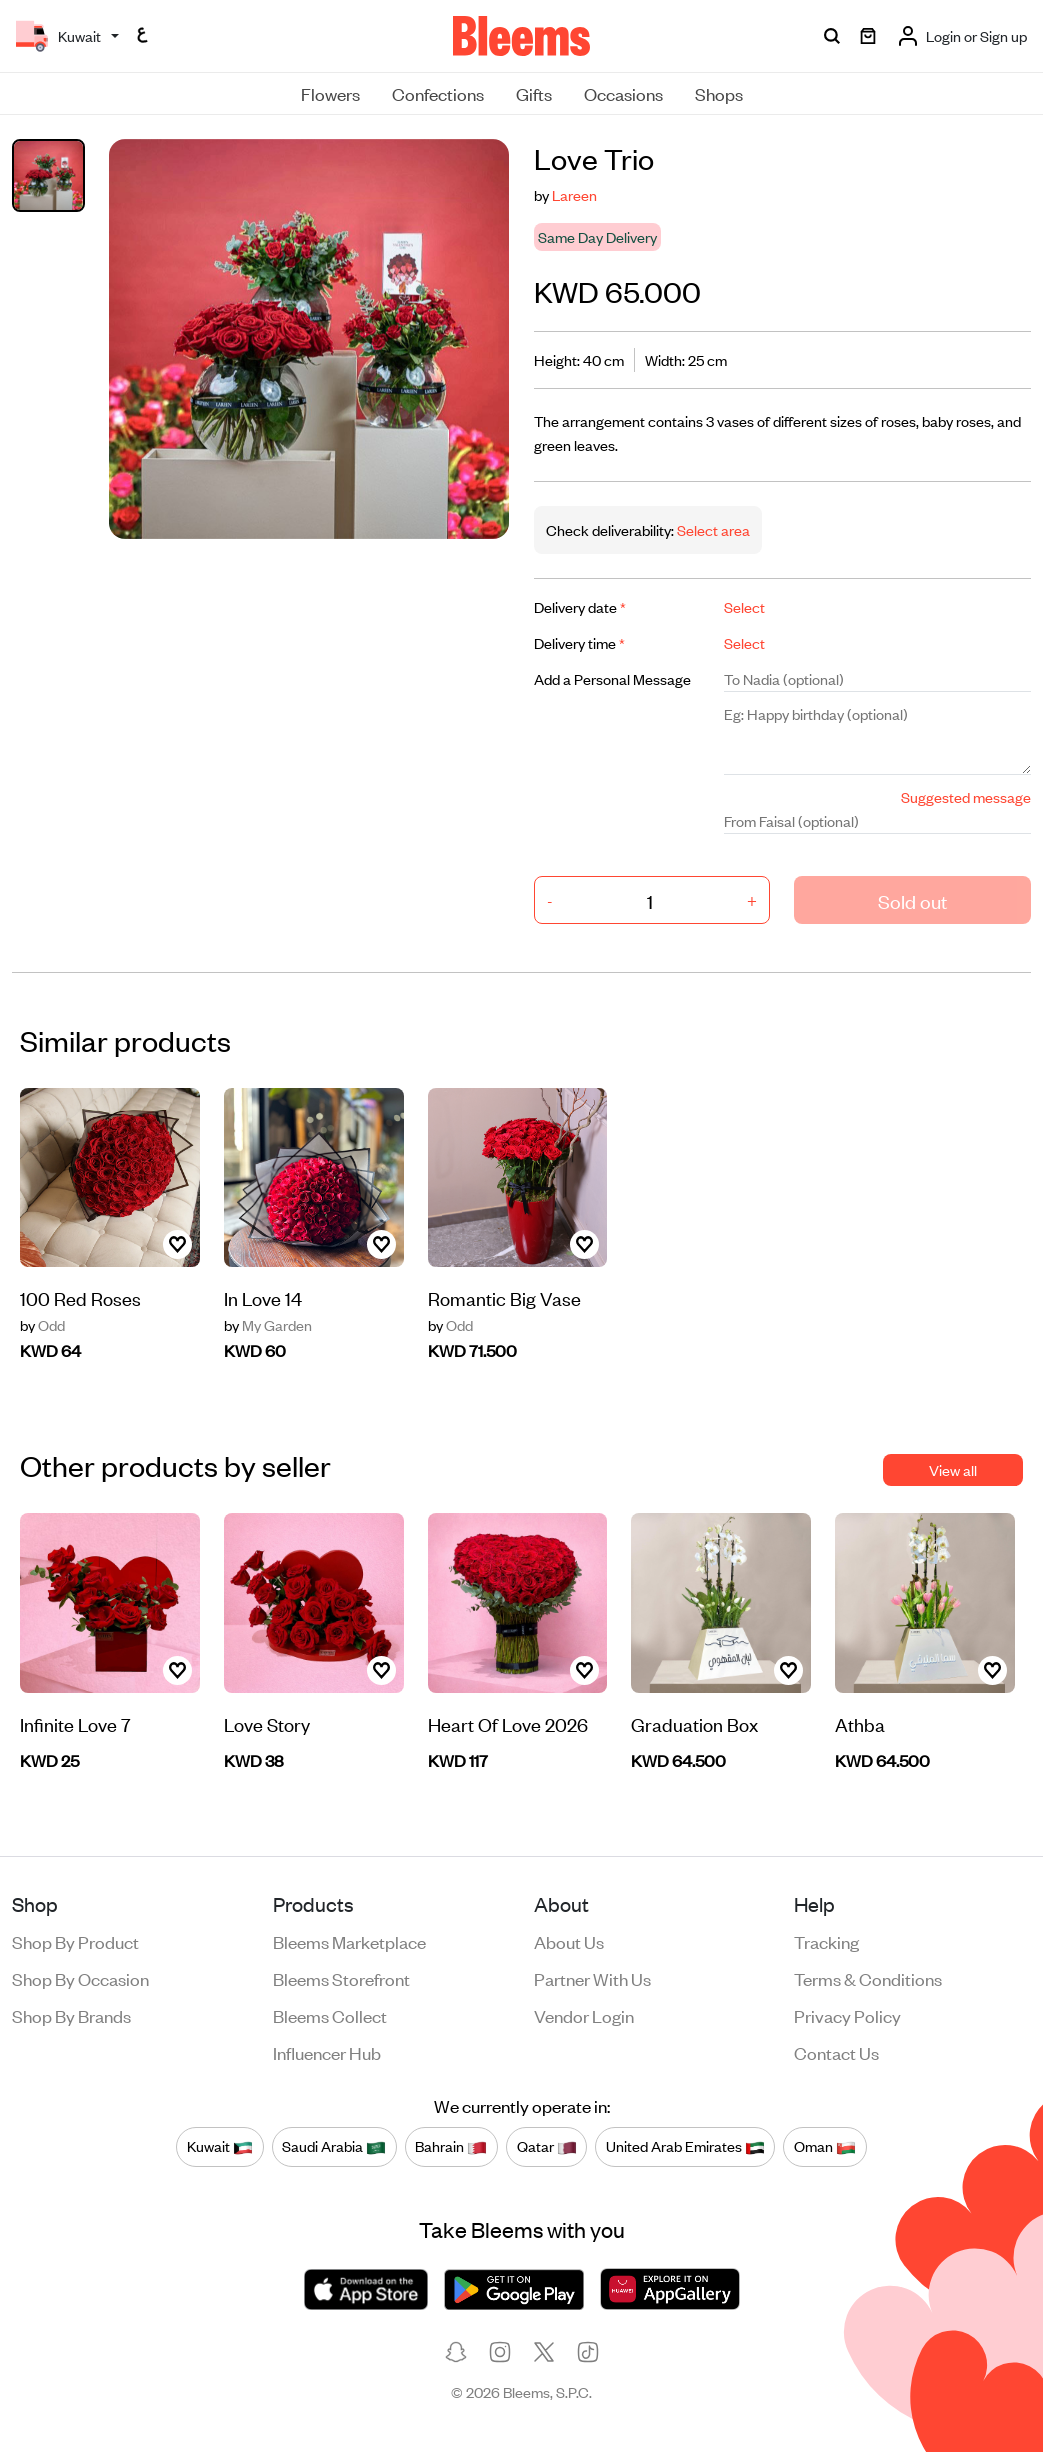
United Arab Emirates (685, 2147)
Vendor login (584, 2015)
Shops (719, 93)
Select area (712, 529)
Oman (825, 2147)
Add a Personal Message (612, 678)
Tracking (826, 1941)
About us (569, 1941)
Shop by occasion (80, 1978)
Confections (438, 93)
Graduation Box (694, 1723)
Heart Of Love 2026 (508, 1723)
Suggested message (966, 796)
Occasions (623, 93)
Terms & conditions (868, 1978)
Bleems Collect (330, 2015)
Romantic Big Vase (504, 1297)
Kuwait (220, 2147)
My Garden (268, 1325)
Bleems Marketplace (349, 1941)
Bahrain (451, 2147)
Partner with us (592, 1978)
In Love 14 (263, 1297)
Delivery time (579, 642)
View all (953, 1469)
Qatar (547, 2147)
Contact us (836, 2052)
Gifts (534, 93)
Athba (860, 1723)
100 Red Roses (80, 1297)
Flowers (330, 93)
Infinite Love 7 (75, 1723)
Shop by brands (71, 2015)
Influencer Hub (327, 2052)
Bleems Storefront (341, 1978)
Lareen (574, 194)
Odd (42, 1325)
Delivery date (580, 606)
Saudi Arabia (334, 2147)
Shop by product (75, 1941)
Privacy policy (847, 2015)
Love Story (267, 1723)
